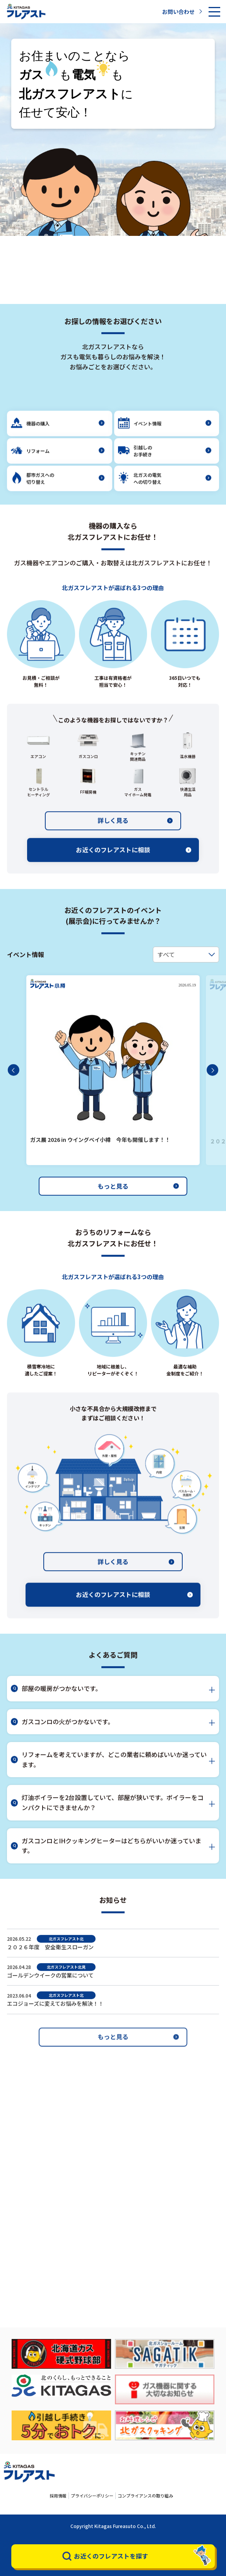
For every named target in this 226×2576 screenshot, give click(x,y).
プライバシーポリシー (92, 2495)
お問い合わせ (182, 11)
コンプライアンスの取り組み (145, 2495)
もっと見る (138, 1204)
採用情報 (58, 2495)
